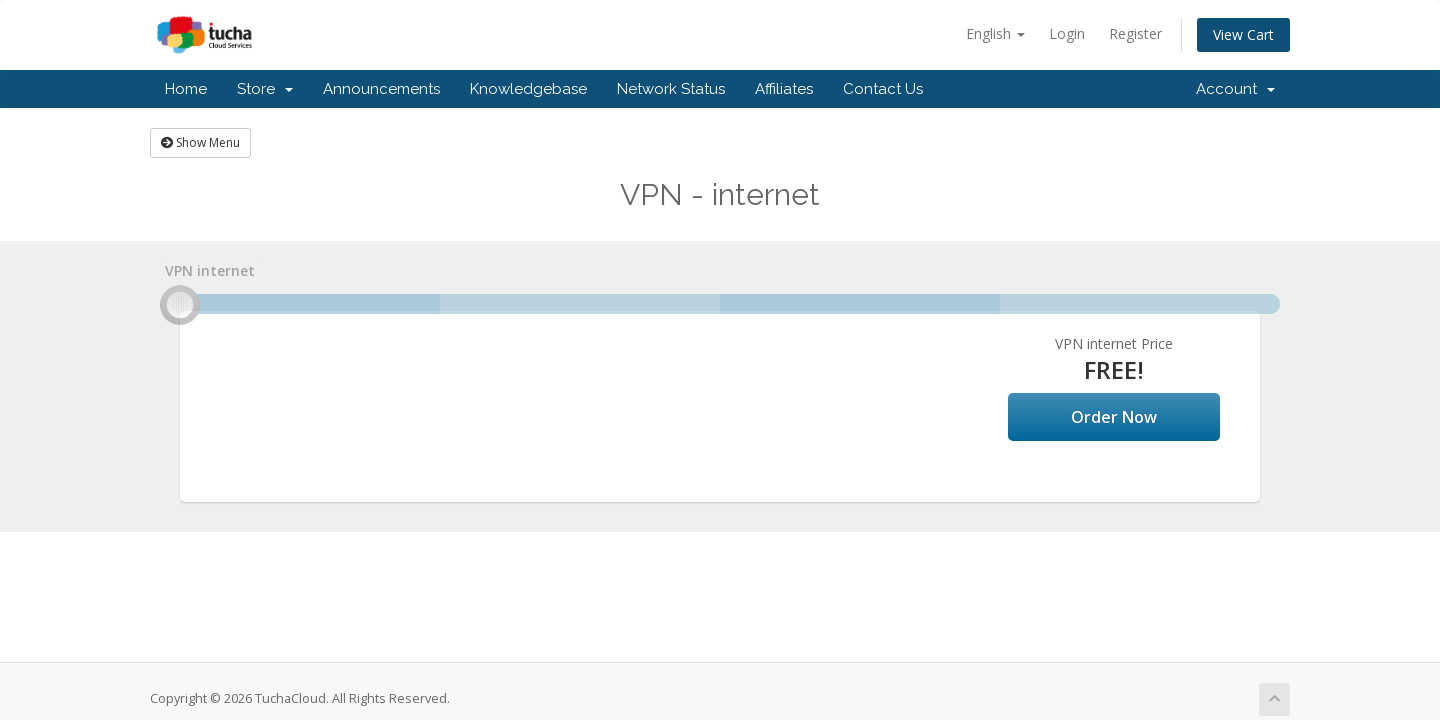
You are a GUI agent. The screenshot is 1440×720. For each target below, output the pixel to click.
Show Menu (200, 142)
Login (1067, 33)
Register (1135, 33)
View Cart (1243, 34)
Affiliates (784, 89)
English (995, 33)
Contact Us (883, 89)
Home (186, 89)
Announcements (381, 89)
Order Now (1114, 417)
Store (265, 89)
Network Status (671, 89)
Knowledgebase (528, 89)
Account (1235, 89)
